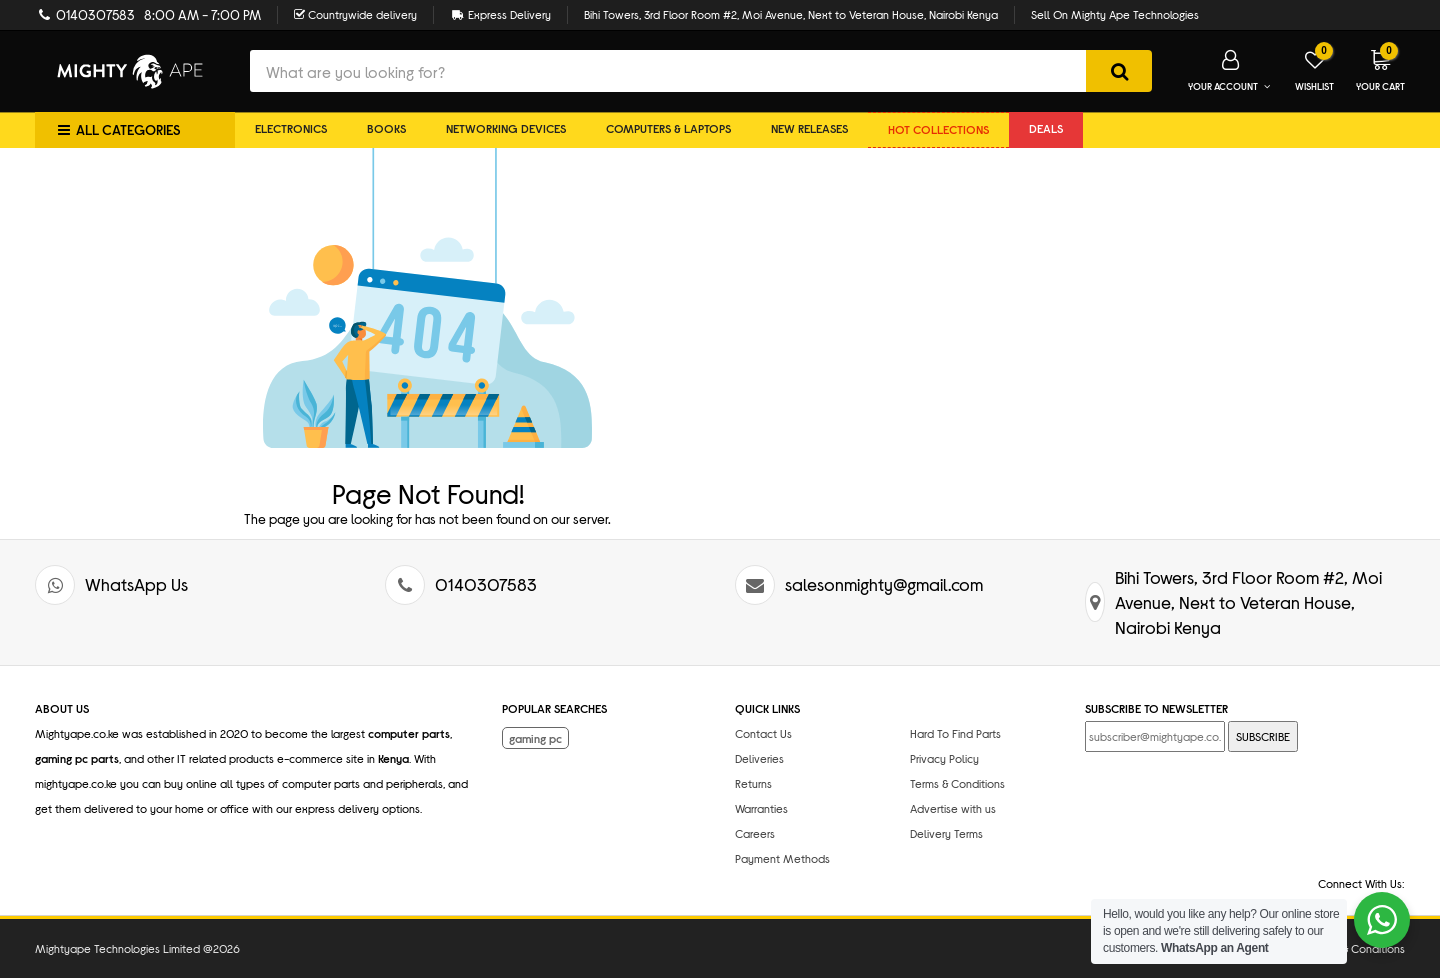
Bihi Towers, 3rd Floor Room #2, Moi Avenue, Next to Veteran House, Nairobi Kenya (791, 14)
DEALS (1046, 128)
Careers (755, 833)
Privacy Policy (944, 758)
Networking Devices (506, 128)
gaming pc (535, 738)
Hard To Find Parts (955, 733)
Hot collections (938, 129)
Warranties (761, 808)
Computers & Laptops (668, 128)
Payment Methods (782, 858)
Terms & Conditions (957, 783)
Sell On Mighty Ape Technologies (1115, 14)
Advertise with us (953, 808)
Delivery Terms (946, 833)
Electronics (291, 128)
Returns (753, 783)
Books (386, 128)
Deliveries (759, 758)
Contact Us (763, 733)
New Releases (809, 128)
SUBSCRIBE (1263, 736)
